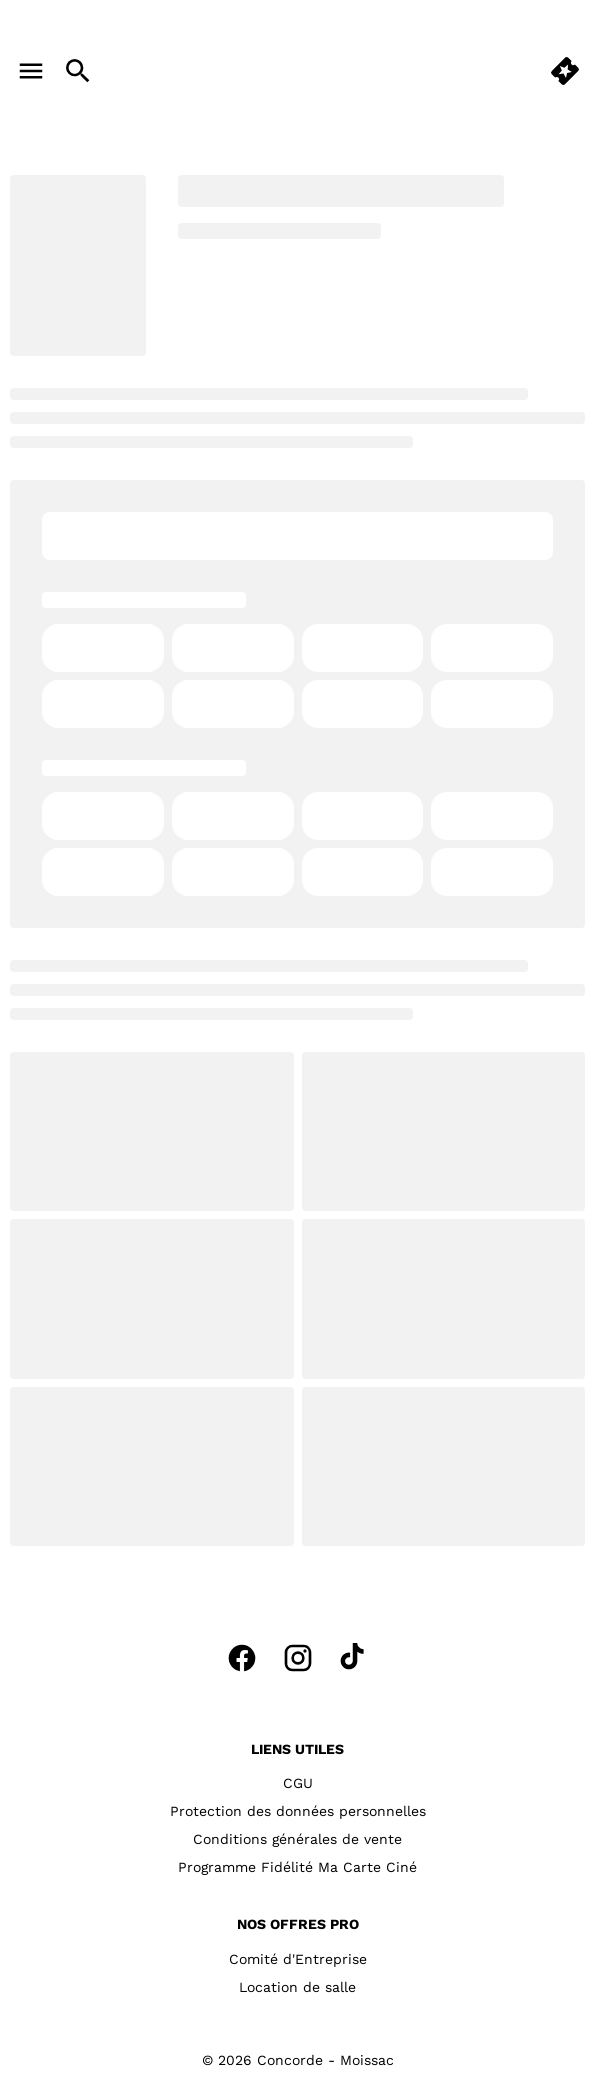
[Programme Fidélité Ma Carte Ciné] (297, 1867)
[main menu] (31, 71)
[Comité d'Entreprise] (298, 1959)
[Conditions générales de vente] (297, 1839)
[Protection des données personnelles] (298, 1811)
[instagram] (298, 1658)
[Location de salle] (297, 1987)
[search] (78, 71)
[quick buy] (565, 71)
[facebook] (242, 1658)
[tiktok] (354, 1658)
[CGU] (298, 1783)
